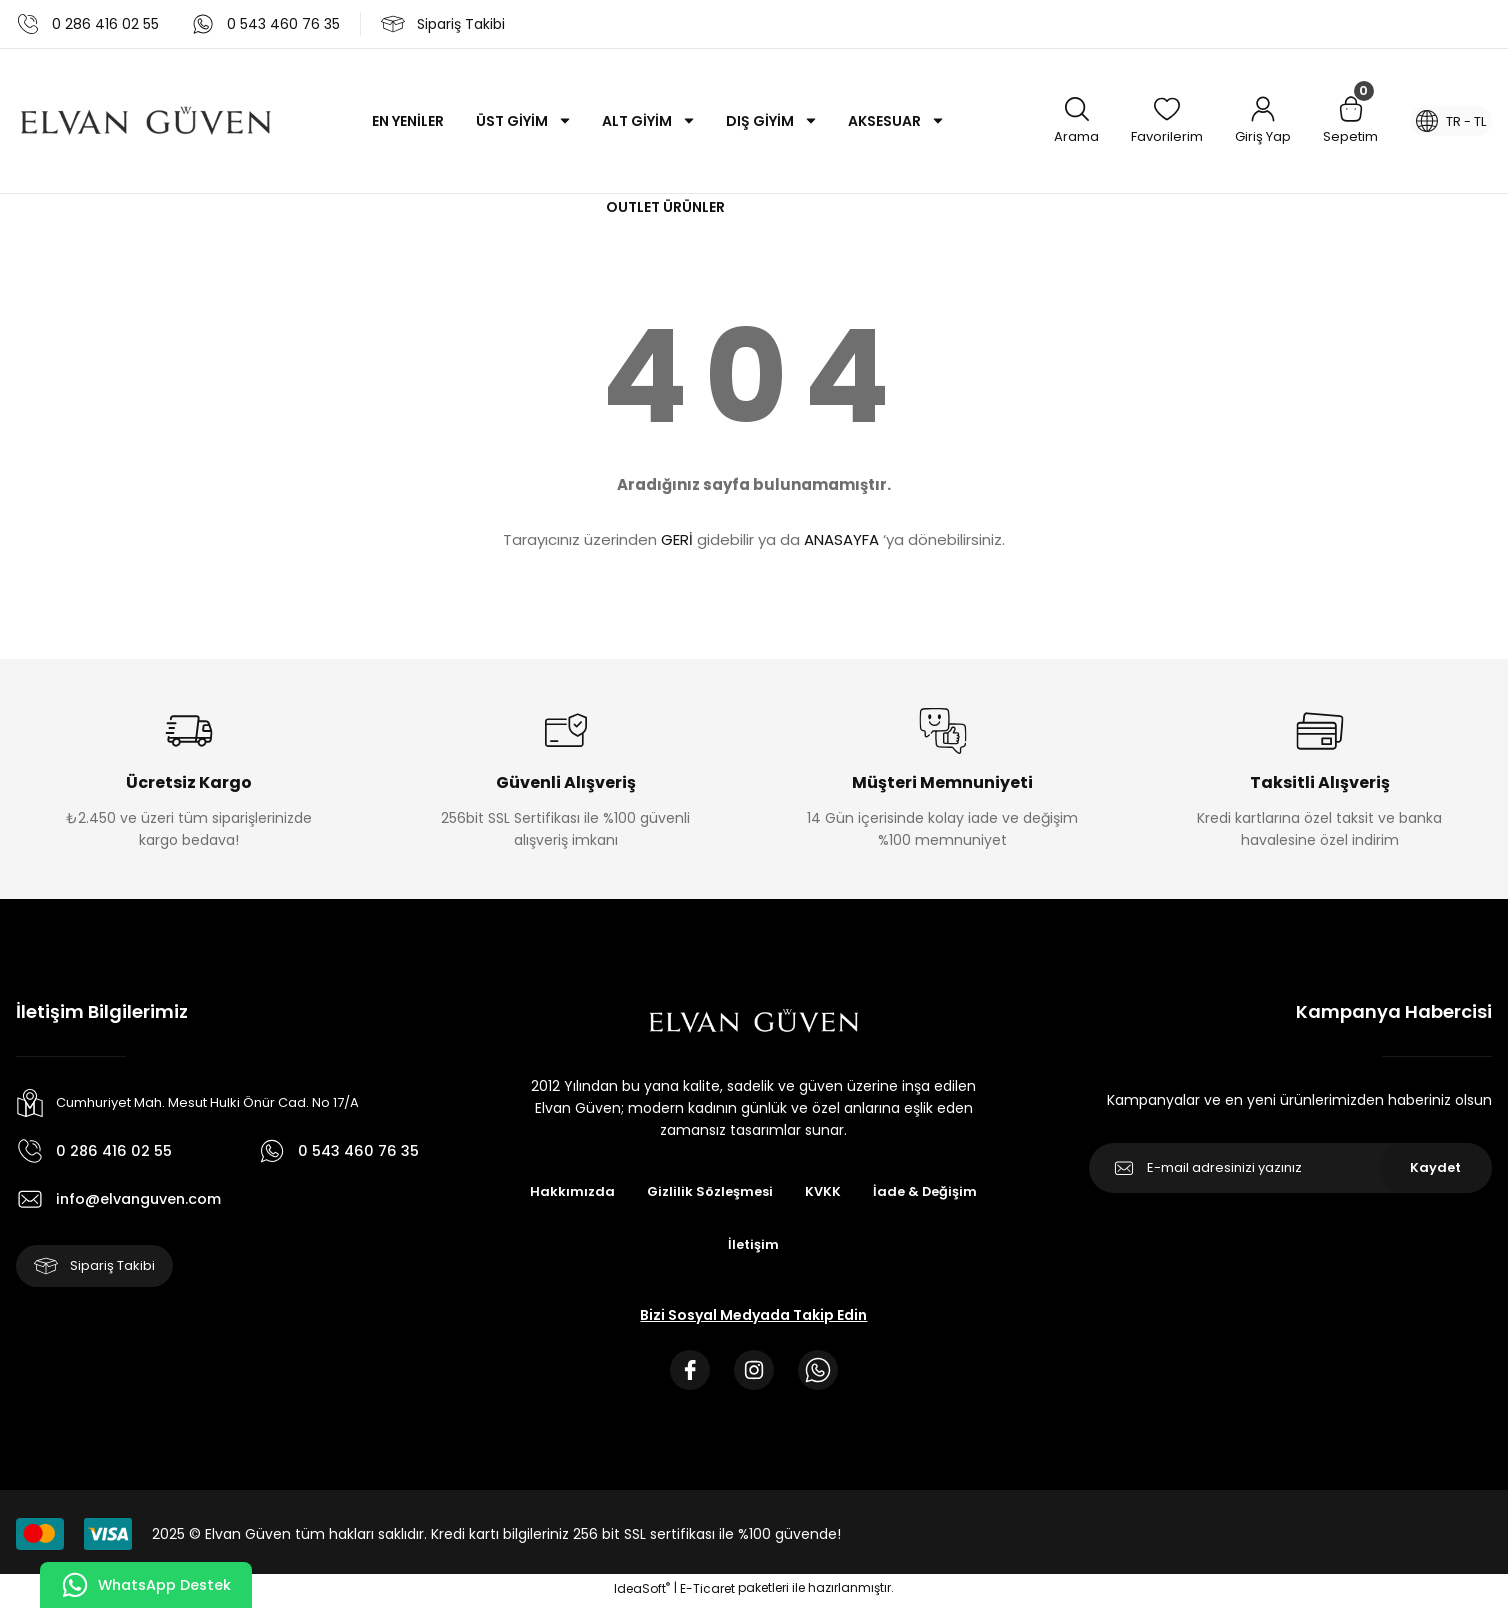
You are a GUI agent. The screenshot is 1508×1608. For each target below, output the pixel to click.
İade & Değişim (930, 1192)
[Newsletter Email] (1290, 1168)
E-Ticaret (707, 1593)
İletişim (754, 1246)
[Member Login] (1251, 121)
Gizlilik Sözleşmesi (708, 1192)
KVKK (825, 1192)
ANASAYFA (841, 539)
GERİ (677, 539)
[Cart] (1338, 121)
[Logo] (146, 121)
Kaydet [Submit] (1435, 1168)
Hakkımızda (566, 1192)
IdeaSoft (642, 1593)
